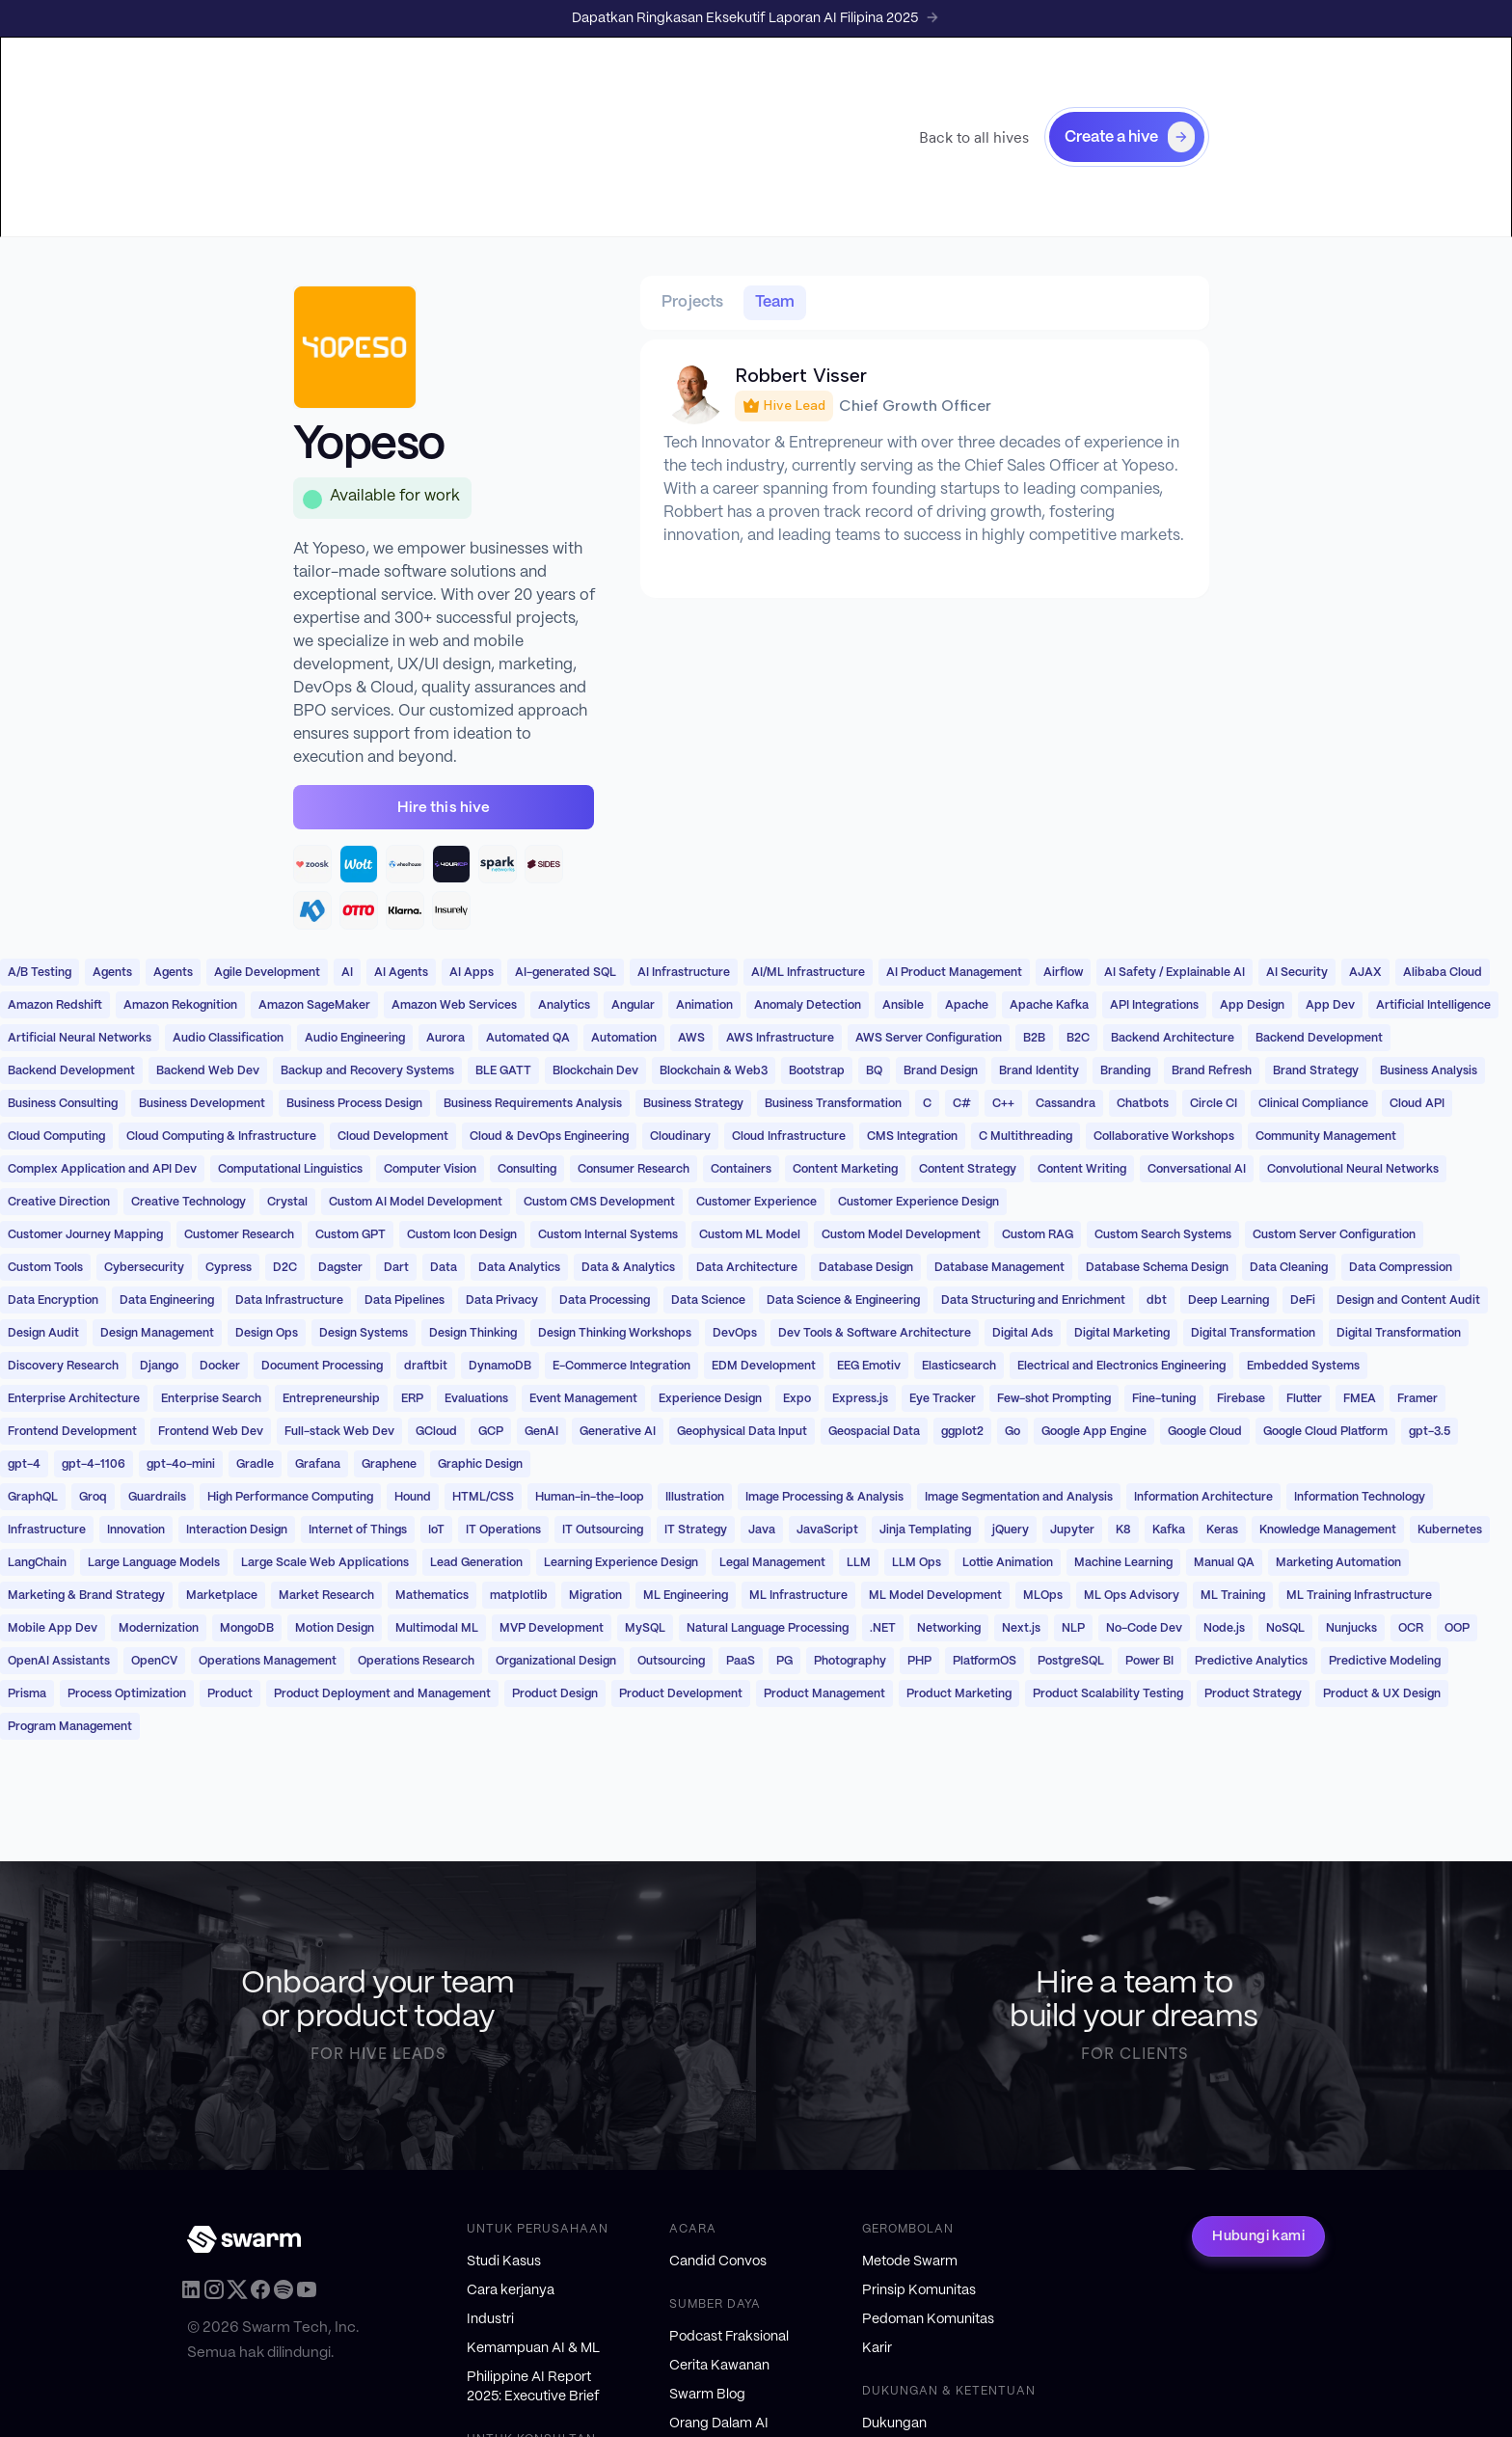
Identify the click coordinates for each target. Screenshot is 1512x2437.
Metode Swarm (910, 2261)
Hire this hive (443, 808)
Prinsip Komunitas (919, 2290)
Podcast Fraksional (729, 2336)
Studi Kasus (504, 2261)
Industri (490, 2319)
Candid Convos (718, 2261)
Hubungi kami (1258, 2236)
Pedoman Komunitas (928, 2319)
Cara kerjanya (510, 2290)
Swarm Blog (707, 2394)
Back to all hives (974, 137)
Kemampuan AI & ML (533, 2348)
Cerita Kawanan (719, 2365)
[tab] (693, 302)
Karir (877, 2348)
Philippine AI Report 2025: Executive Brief (533, 2386)
